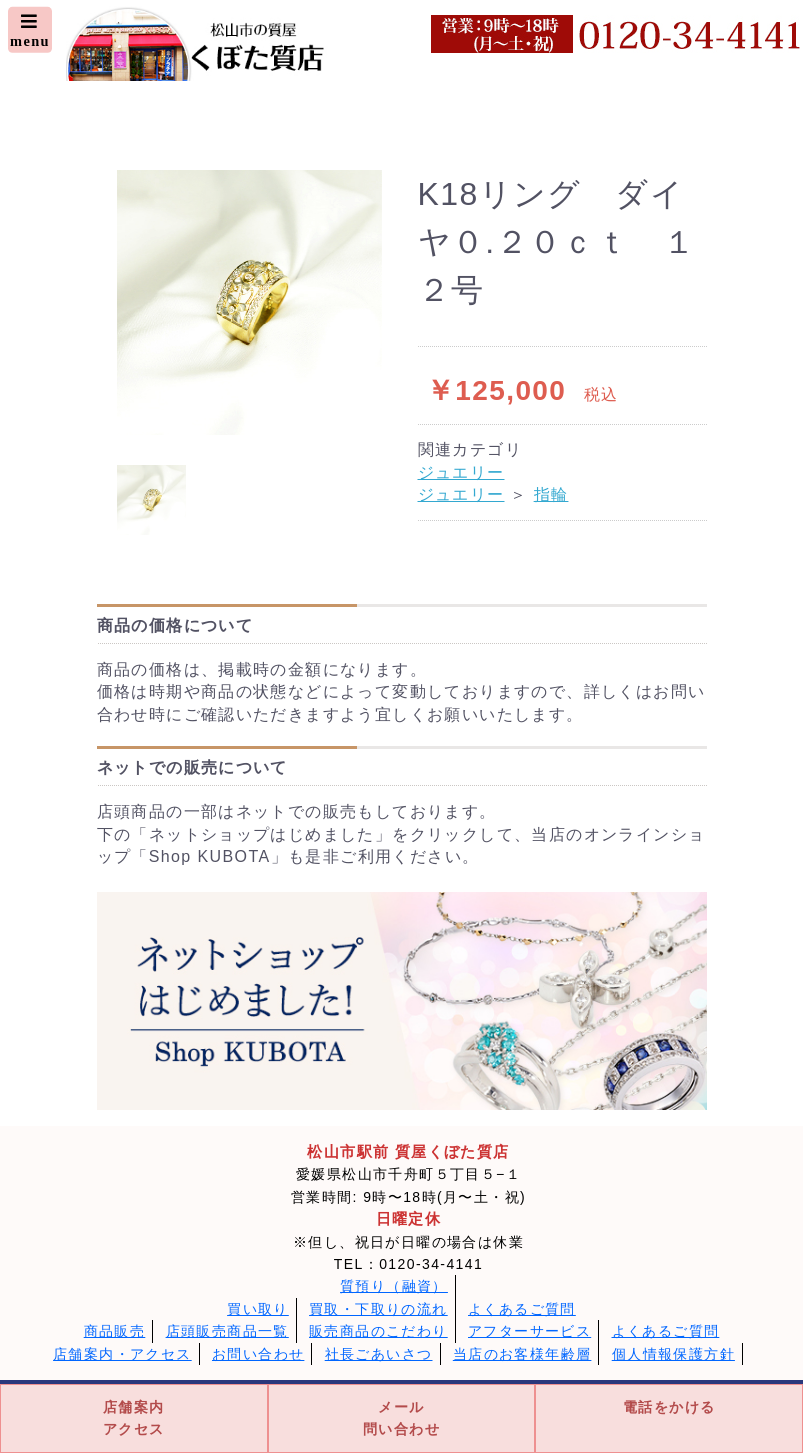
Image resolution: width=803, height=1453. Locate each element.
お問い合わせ (258, 1354)
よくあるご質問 (522, 1309)
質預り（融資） (394, 1286)
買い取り (258, 1309)
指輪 (551, 494)
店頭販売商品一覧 (227, 1331)
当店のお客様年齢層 (522, 1354)
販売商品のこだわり (378, 1331)
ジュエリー (461, 472)
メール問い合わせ (401, 1418)
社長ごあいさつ (379, 1354)
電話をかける (669, 1407)
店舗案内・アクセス (122, 1354)
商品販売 (115, 1331)
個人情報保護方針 (673, 1354)
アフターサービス (529, 1331)
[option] (249, 302)
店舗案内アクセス (134, 1418)
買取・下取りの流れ (378, 1309)
